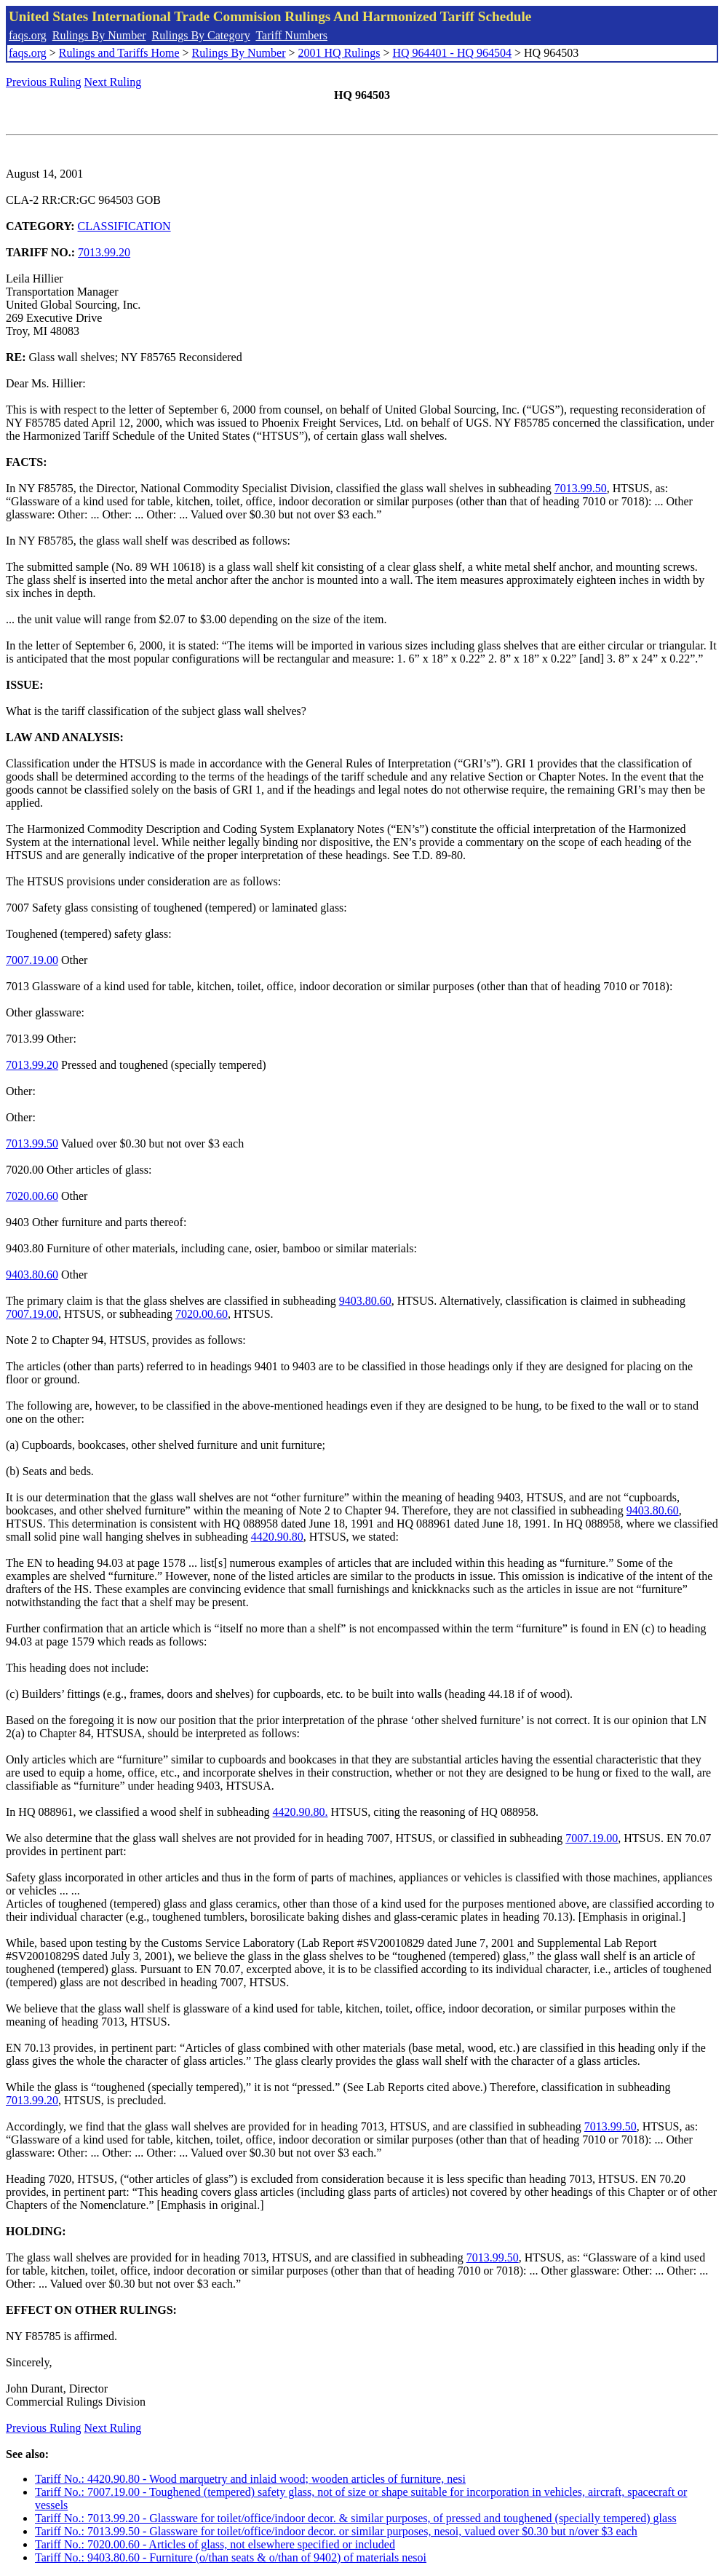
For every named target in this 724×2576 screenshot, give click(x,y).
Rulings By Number (99, 35)
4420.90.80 (277, 1536)
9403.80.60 (32, 1274)
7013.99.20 (104, 252)
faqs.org (28, 35)
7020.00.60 (32, 1196)
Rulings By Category (201, 35)
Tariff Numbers (291, 35)
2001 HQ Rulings (339, 53)
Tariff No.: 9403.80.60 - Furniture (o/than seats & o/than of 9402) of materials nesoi (230, 2557)
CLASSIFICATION (124, 226)
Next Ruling (113, 82)
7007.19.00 (32, 960)
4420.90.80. (300, 1812)
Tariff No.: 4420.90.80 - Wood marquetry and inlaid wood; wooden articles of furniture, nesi (250, 2479)
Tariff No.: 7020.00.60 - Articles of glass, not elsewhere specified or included (215, 2544)
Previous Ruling (43, 82)
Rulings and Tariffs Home (119, 53)
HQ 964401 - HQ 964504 (452, 53)
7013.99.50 (580, 488)
